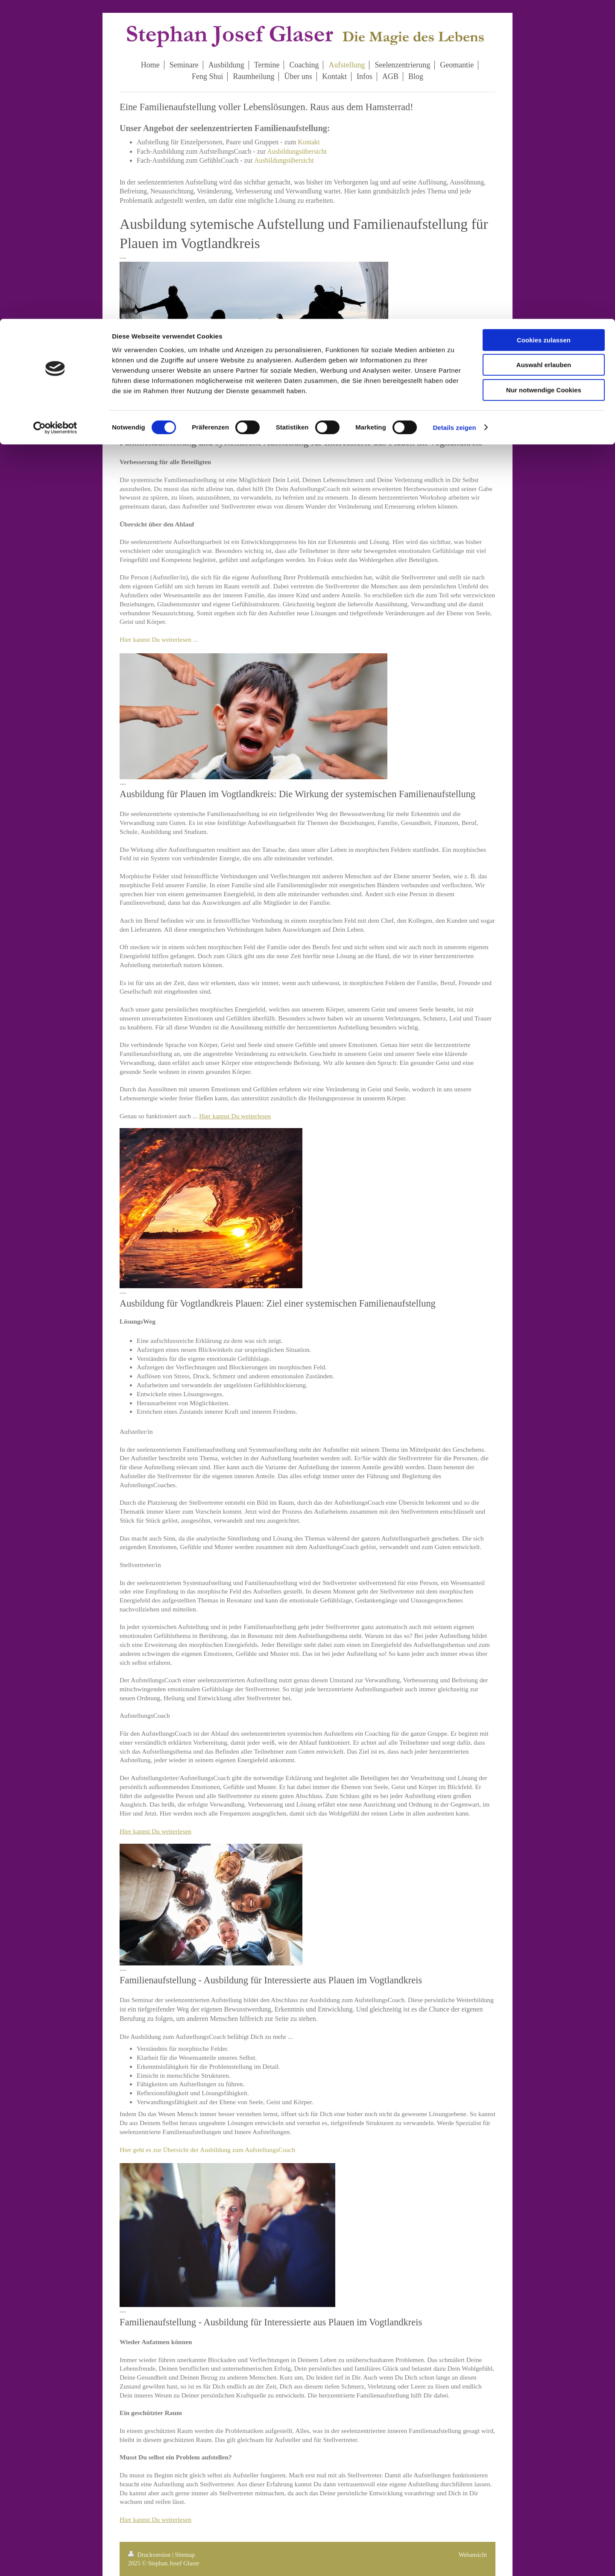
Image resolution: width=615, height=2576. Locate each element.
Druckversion (150, 2554)
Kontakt (309, 142)
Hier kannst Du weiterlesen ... (159, 639)
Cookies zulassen (544, 21)
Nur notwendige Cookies (543, 71)
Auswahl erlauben (543, 46)
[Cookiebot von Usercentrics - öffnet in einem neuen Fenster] (55, 108)
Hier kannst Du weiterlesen (235, 1116)
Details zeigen (454, 108)
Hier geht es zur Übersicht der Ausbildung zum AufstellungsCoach (207, 2149)
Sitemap (185, 2554)
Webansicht (473, 2554)
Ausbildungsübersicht (297, 151)
